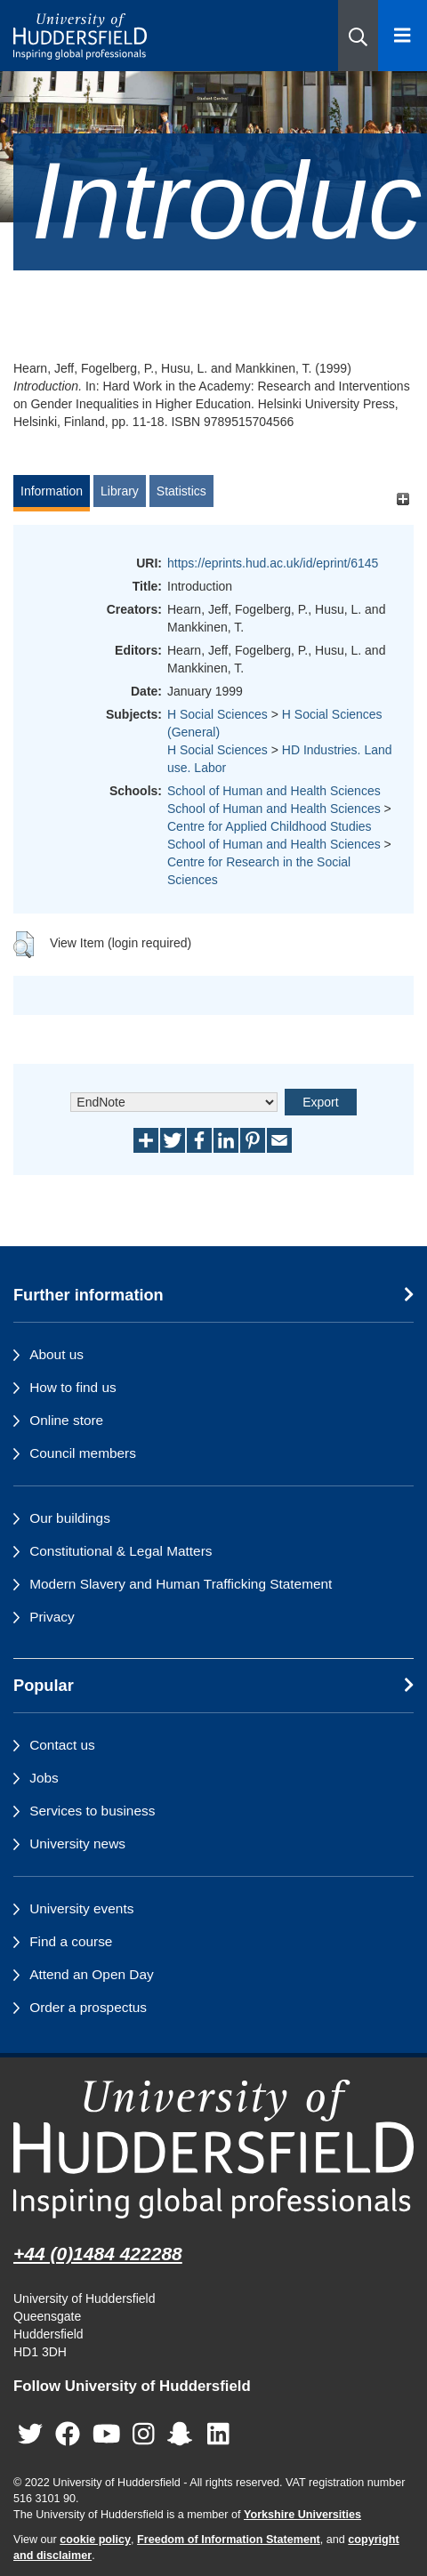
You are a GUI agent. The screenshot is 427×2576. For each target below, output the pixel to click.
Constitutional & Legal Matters (120, 1550)
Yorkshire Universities (302, 2514)
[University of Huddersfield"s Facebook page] (67, 2435)
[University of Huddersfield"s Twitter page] (30, 2435)
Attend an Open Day (91, 1974)
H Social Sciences (217, 714)
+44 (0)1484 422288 (97, 2253)
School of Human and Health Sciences (274, 791)
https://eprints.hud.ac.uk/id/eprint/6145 (272, 563)
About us (56, 1354)
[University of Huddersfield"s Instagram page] (144, 2435)
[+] (402, 499)
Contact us (62, 1744)
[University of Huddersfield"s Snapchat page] (183, 2435)
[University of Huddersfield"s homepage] (213, 2149)
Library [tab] (120, 491)
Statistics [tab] (181, 491)
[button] (358, 35)
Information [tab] (51, 491)
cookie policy (95, 2539)
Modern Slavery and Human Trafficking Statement (180, 1583)
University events (81, 1908)
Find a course (70, 1941)
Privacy (51, 1616)
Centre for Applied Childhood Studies (269, 826)
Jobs (44, 1777)
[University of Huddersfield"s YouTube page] (107, 2435)
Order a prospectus (88, 2007)
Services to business (92, 1810)
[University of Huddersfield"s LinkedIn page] (218, 2435)
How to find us (73, 1387)
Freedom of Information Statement (228, 2539)
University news (77, 1843)
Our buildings (69, 1517)
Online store (66, 1420)
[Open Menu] (402, 35)
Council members (82, 1453)
